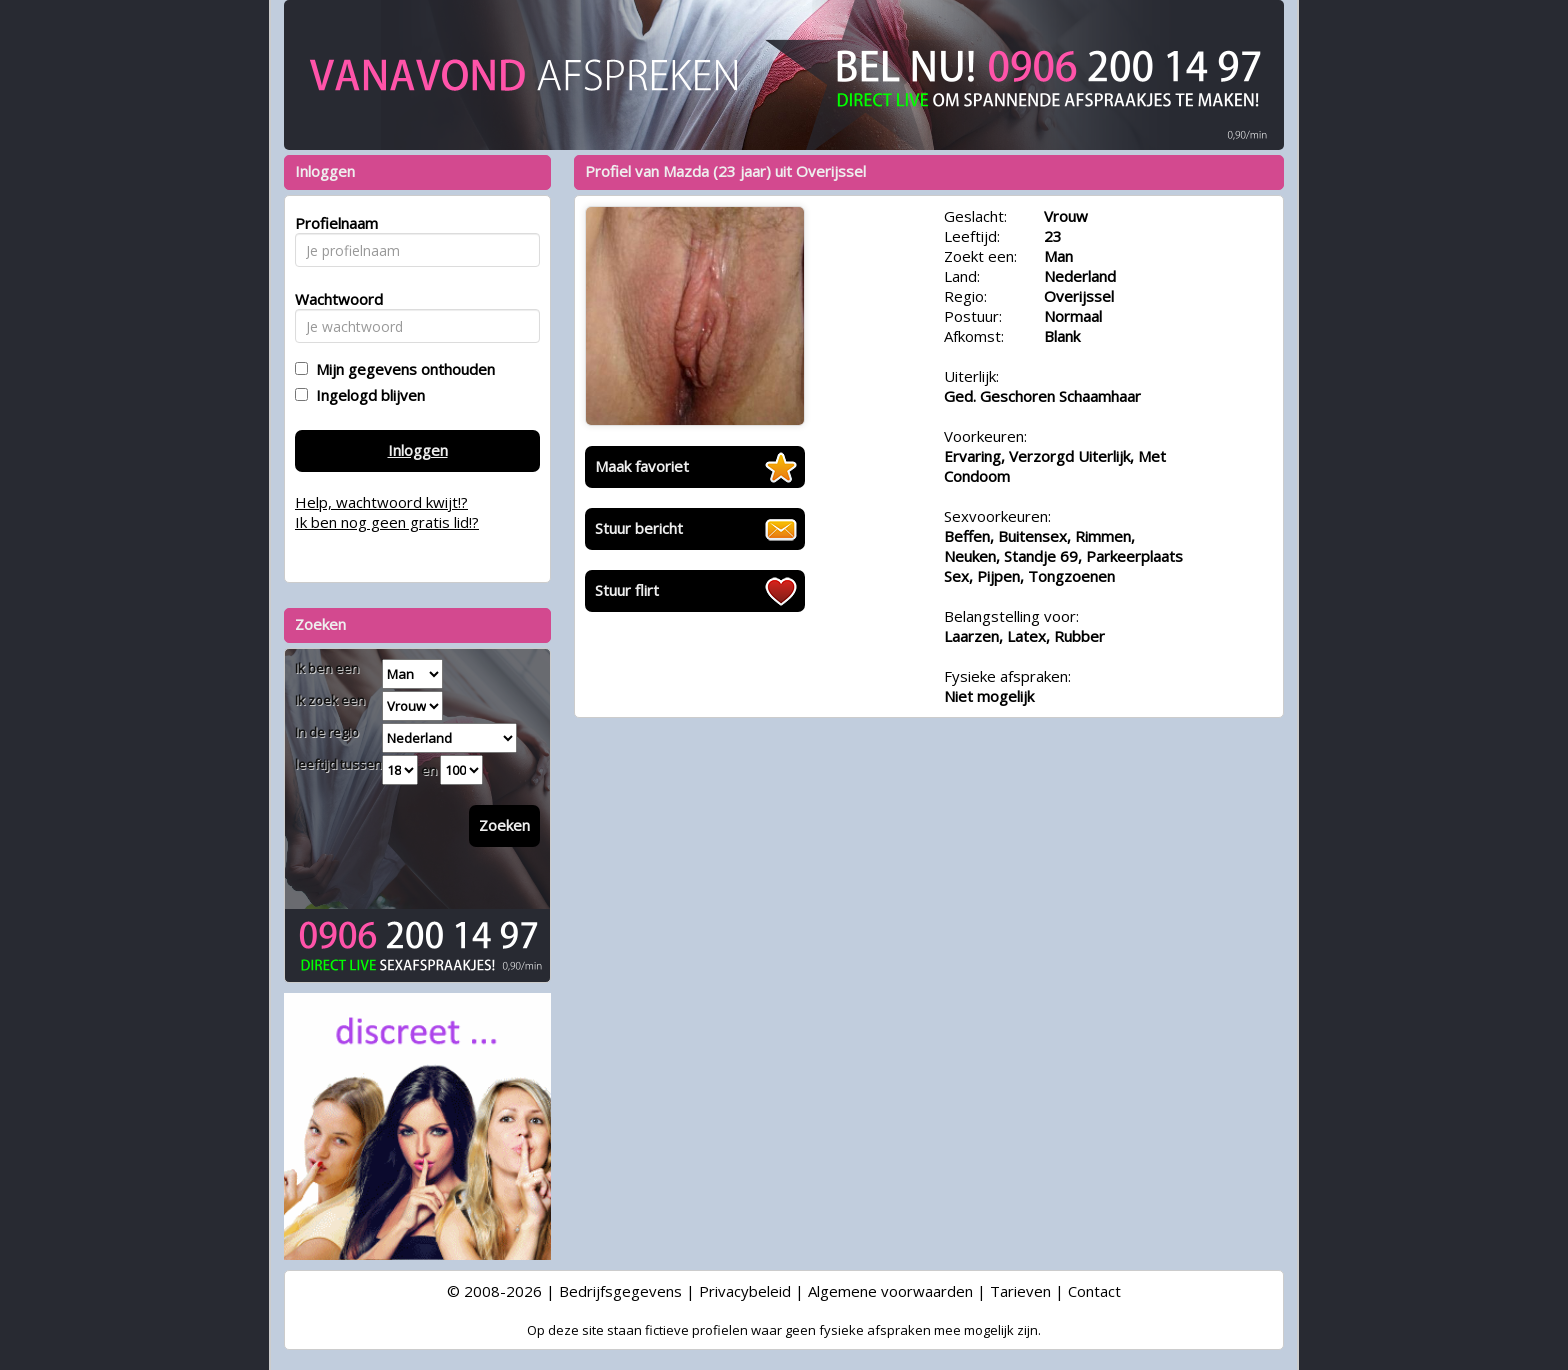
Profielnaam (333, 223)
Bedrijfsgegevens (620, 1291)
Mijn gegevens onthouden (401, 369)
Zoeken (504, 825)
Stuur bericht (639, 528)
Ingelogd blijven (366, 395)
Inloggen (418, 450)
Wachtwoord (333, 299)
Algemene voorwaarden (890, 1291)
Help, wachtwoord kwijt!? (381, 502)
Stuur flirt (627, 590)
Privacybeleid (745, 1291)
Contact (1094, 1291)
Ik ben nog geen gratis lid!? (387, 522)
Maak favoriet (642, 466)
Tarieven (1020, 1291)
